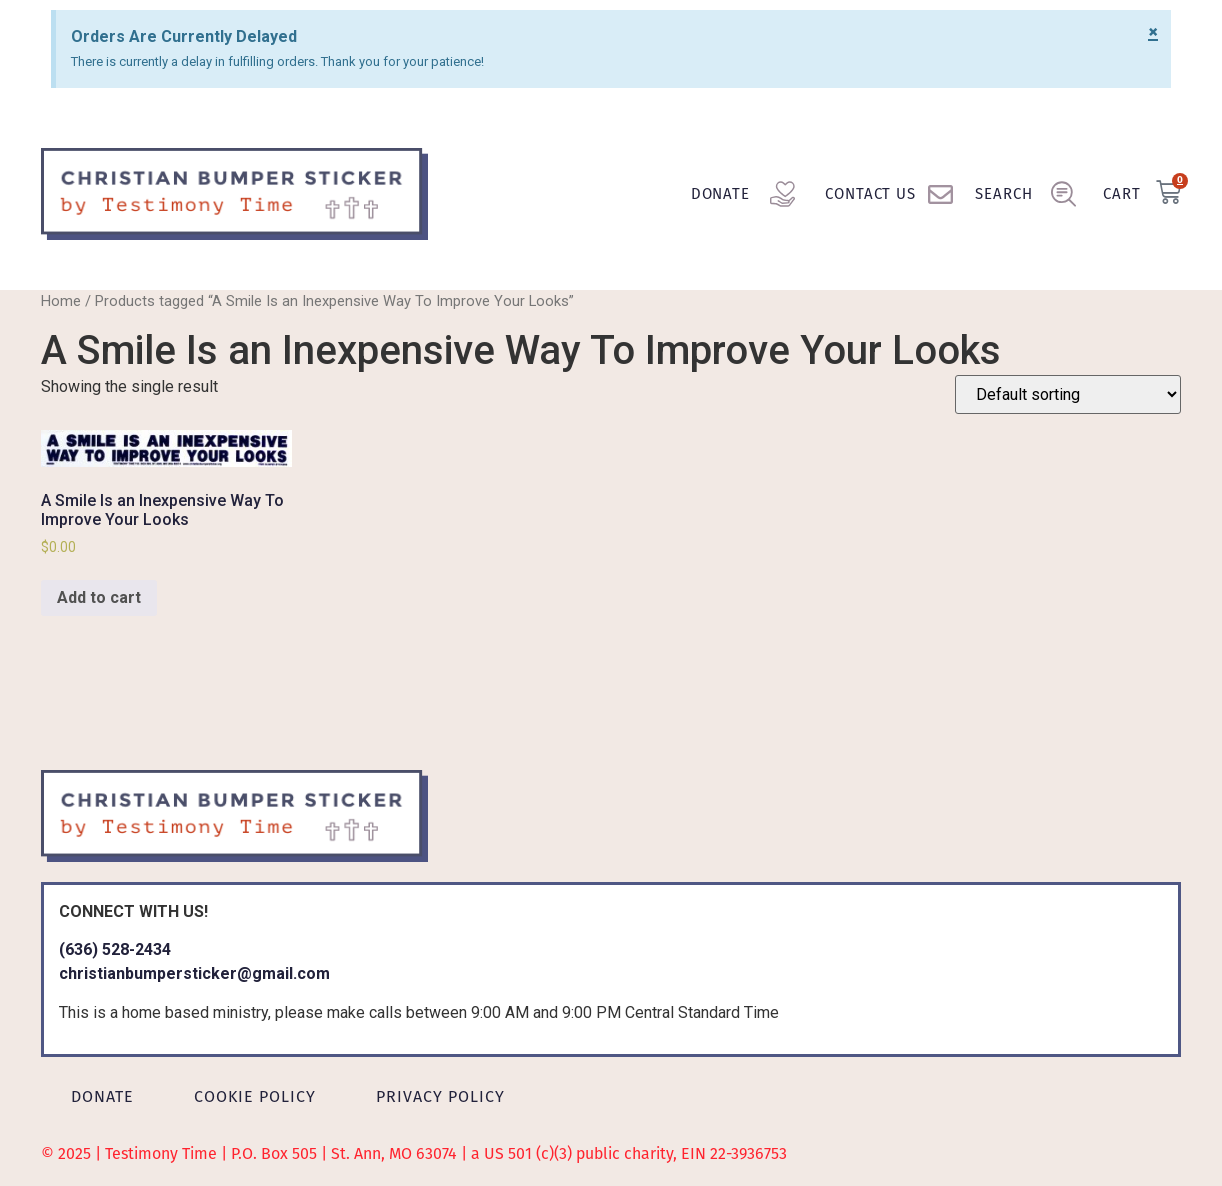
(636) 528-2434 (115, 949)
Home (61, 301)
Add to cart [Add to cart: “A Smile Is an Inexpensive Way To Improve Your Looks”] (99, 597)
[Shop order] (1068, 394)
